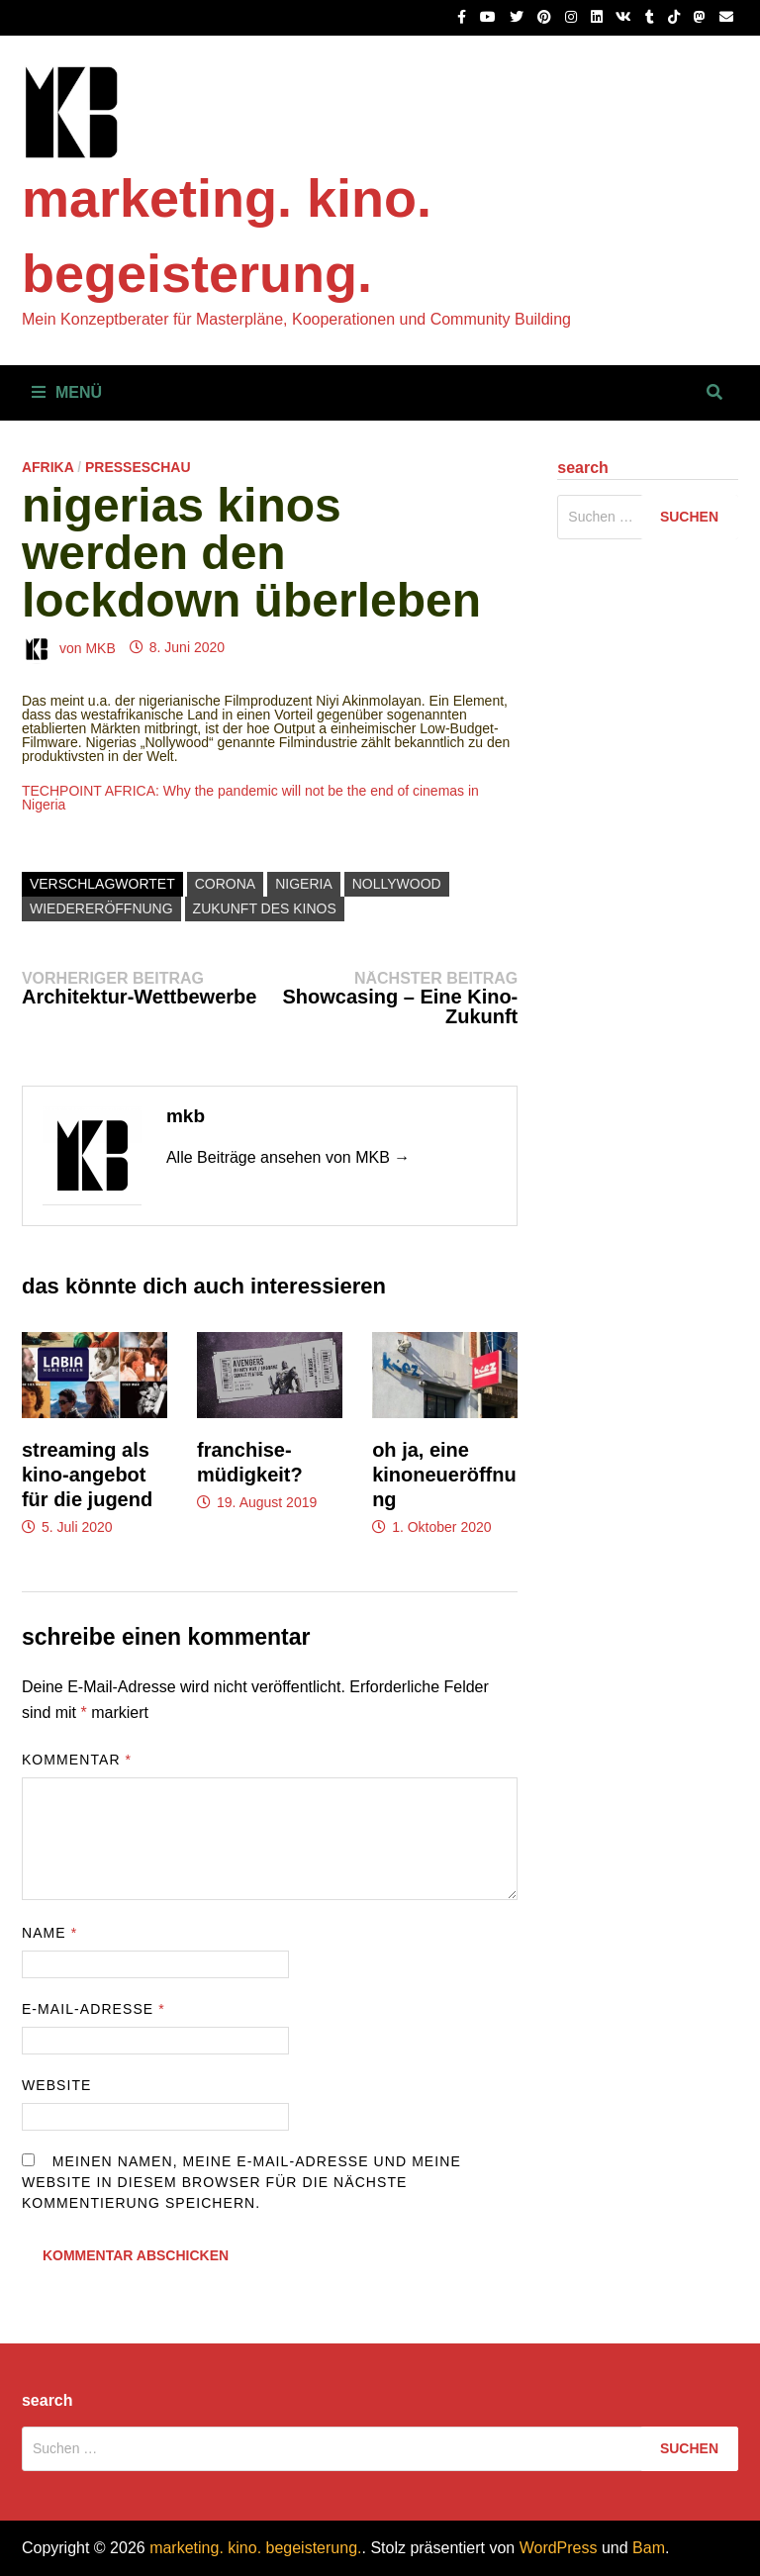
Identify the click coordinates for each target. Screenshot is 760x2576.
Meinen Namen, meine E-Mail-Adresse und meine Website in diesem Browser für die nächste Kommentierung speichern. (241, 2182)
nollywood (396, 884)
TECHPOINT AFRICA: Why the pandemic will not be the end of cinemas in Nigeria (250, 797)
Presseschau (138, 467)
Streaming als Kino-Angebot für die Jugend (87, 1474)
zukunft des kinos (264, 908)
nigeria (303, 884)
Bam (648, 2547)
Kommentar (77, 1759)
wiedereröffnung (101, 908)
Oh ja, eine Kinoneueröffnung (444, 1474)
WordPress (559, 2547)
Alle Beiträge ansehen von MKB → (288, 1157)
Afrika (47, 467)
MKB (100, 647)
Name (49, 1933)
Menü (67, 392)
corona (225, 884)
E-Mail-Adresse (93, 2009)
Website (57, 2085)
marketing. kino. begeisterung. (255, 2547)
